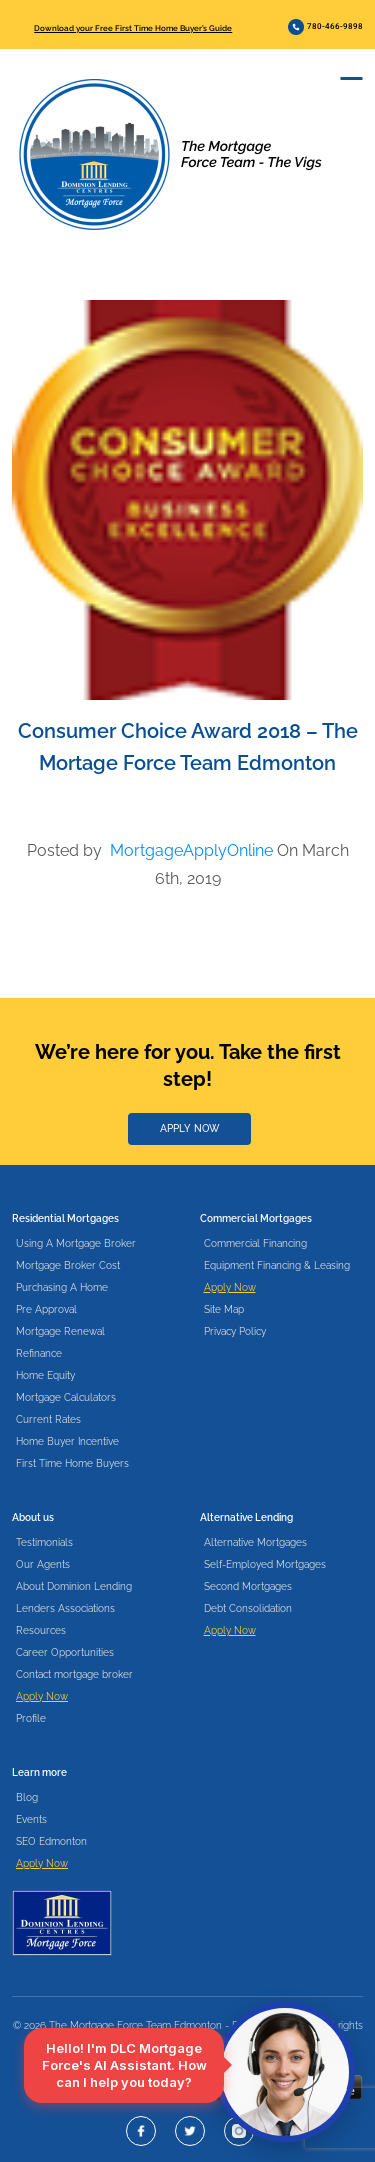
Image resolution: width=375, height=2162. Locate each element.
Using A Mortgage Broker (76, 1243)
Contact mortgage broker (74, 1674)
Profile (31, 1718)
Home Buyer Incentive (67, 1441)
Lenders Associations (65, 1608)
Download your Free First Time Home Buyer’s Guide (133, 28)
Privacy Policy (235, 1331)
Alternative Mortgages (255, 1542)
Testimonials (44, 1542)
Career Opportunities (65, 1652)
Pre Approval (46, 1309)
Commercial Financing (255, 1243)
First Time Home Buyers (72, 1463)
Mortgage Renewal (60, 1331)
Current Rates (48, 1419)
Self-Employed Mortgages (265, 1564)
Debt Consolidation (248, 1608)
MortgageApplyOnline (191, 850)
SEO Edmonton (51, 1841)
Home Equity (45, 1375)
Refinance (39, 1353)
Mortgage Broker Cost (68, 1265)
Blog (27, 1797)
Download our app (98, 2087)
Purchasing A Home (62, 1287)
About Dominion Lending (74, 1586)
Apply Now (230, 1287)
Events (31, 1819)
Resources (41, 1630)
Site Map (224, 1309)
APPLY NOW (189, 1128)
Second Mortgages (248, 1586)
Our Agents (43, 1564)
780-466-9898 (325, 27)
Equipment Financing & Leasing (277, 1265)
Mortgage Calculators (66, 1397)
